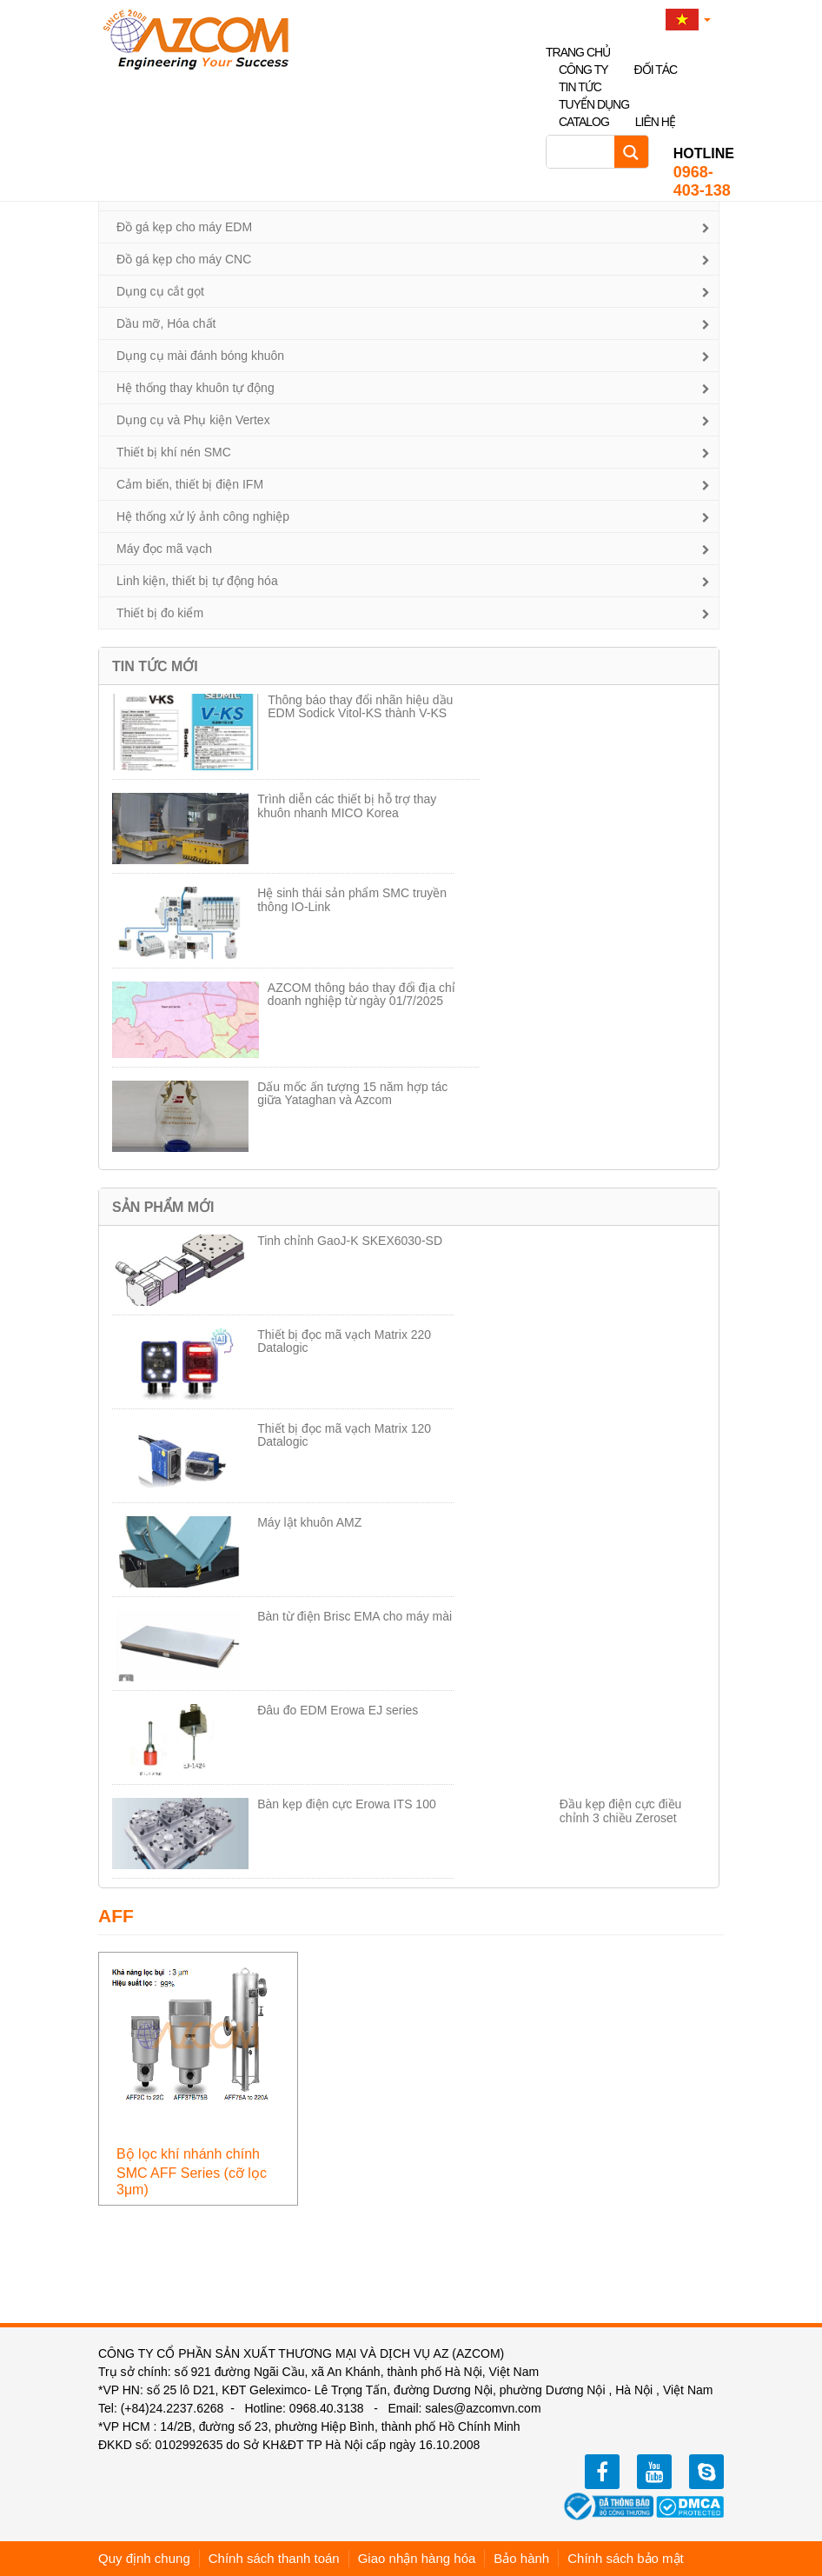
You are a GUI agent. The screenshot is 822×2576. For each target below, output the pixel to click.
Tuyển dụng (594, 104)
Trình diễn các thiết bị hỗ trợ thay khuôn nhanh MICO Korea (346, 805)
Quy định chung (144, 2558)
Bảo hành (521, 2558)
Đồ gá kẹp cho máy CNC (183, 259)
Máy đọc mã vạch (164, 549)
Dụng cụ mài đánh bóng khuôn (200, 356)
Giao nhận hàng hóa (417, 2558)
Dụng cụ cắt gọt (160, 291)
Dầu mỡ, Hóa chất (165, 323)
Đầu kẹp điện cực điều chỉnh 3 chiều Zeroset (621, 1810)
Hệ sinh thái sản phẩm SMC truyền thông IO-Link (352, 899)
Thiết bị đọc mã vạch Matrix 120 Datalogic (344, 1434)
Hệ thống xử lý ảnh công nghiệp (202, 516)
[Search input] (585, 152)
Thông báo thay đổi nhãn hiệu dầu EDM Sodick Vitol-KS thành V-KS (360, 706)
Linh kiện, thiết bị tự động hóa (197, 581)
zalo (706, 2471)
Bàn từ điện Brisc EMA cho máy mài (354, 1616)
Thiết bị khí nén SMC (173, 452)
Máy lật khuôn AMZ (309, 1522)
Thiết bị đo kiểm (159, 613)
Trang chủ (578, 52)
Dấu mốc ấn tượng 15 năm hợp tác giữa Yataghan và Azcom (352, 1093)
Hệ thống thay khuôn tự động (195, 388)
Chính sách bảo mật (625, 2558)
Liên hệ (655, 122)
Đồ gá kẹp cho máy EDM (184, 227)
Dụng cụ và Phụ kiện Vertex (193, 420)
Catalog (584, 122)
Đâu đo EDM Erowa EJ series (337, 1710)
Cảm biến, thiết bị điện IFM (189, 484)
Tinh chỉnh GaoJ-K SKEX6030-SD (349, 1241)
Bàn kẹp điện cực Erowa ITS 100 (346, 1804)
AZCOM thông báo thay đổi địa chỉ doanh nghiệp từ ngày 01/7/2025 (361, 994)
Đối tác (656, 70)
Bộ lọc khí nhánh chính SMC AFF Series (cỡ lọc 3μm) (191, 2172)
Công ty (583, 70)
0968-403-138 (703, 172)
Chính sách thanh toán (274, 2558)
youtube (654, 2471)
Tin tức (580, 87)
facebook (602, 2471)
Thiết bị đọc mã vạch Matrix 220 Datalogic (344, 1341)
